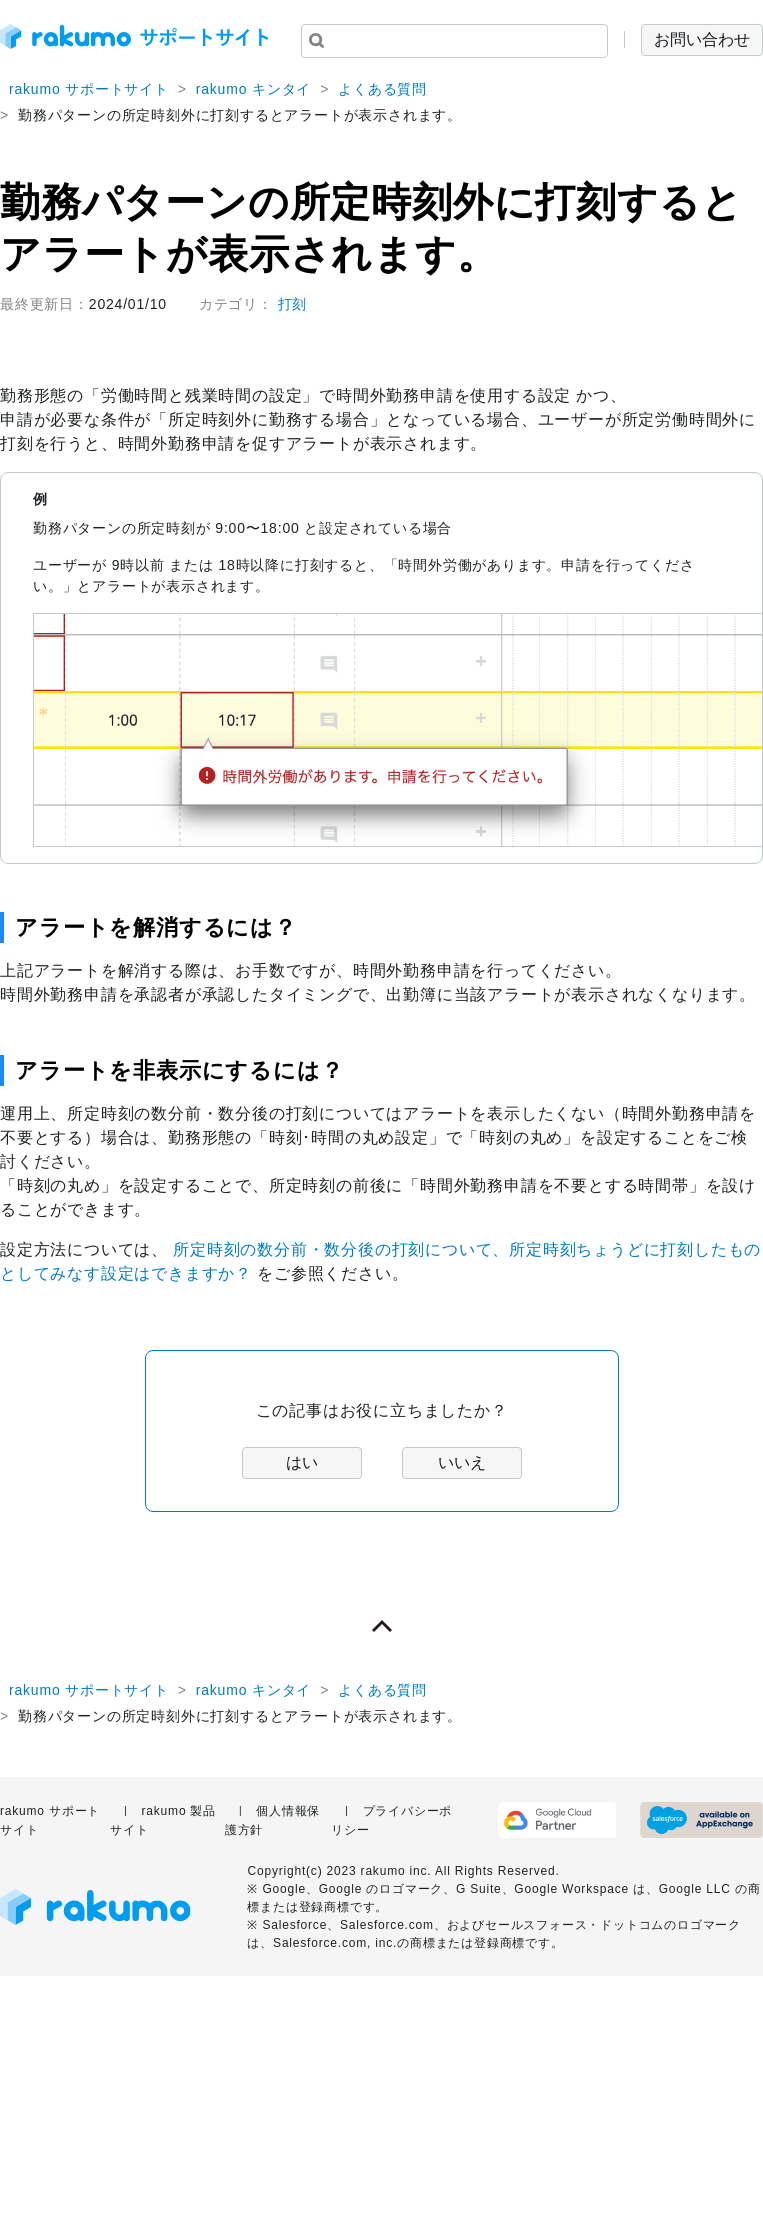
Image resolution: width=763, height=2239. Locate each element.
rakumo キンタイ (253, 89)
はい (302, 1462)
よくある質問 (382, 89)
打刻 (293, 304)
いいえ (462, 1462)
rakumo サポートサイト (89, 89)
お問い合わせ (702, 39)
